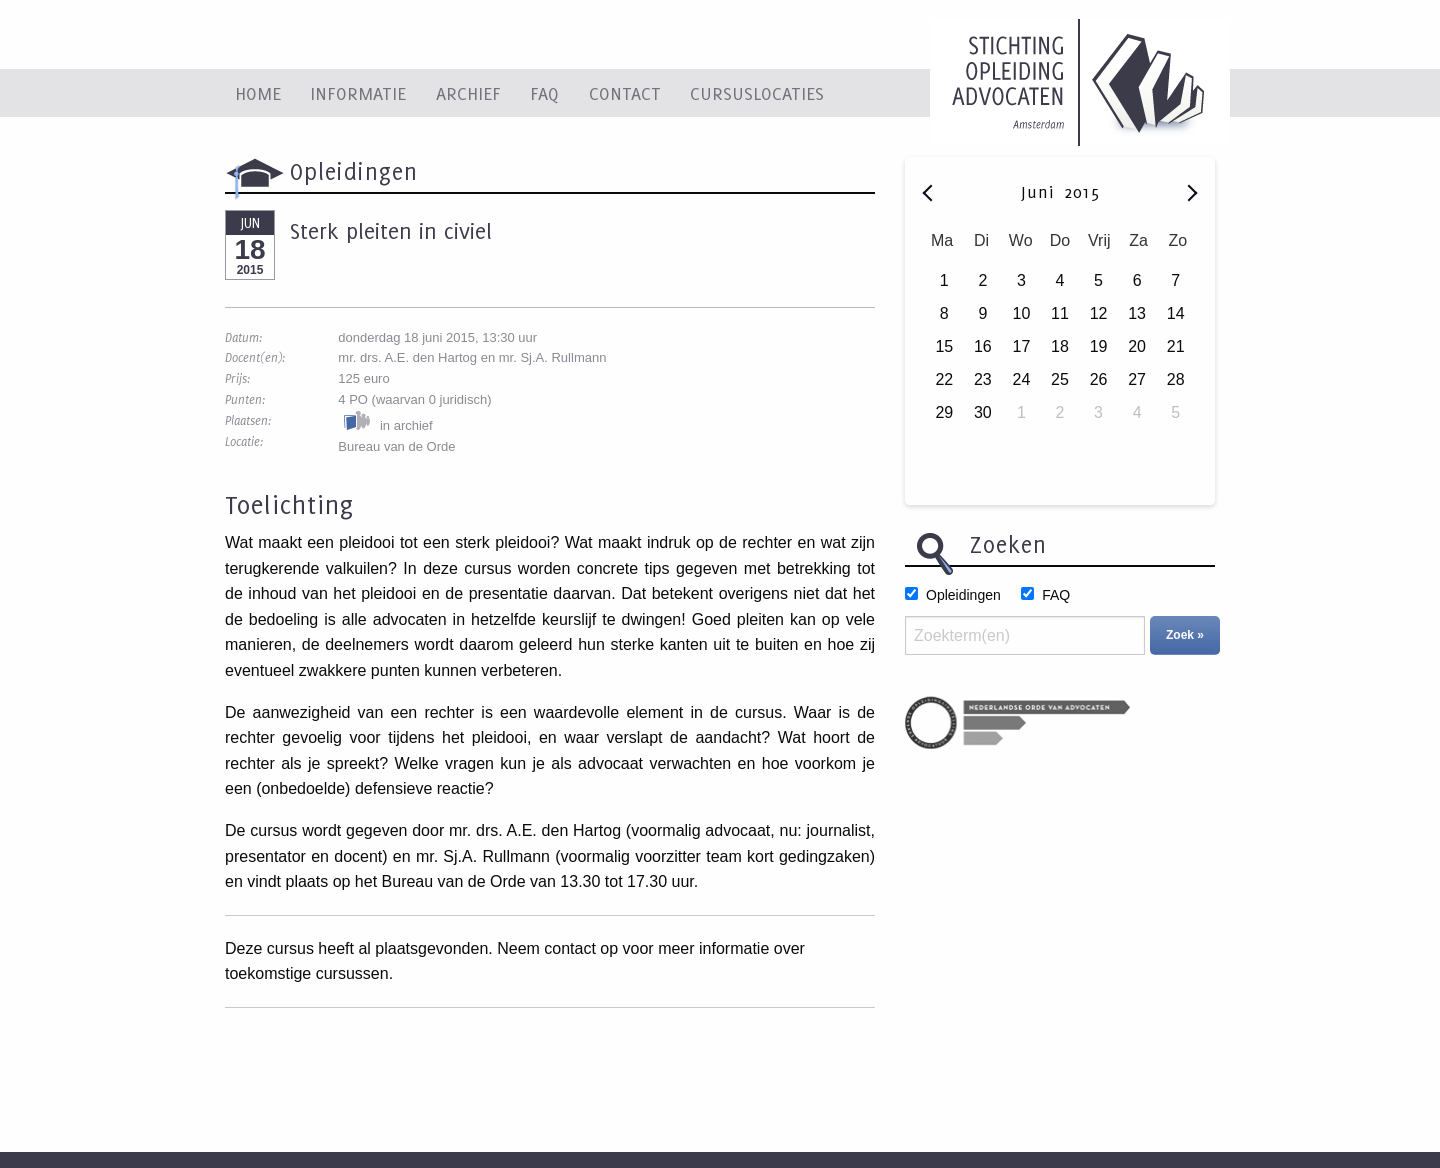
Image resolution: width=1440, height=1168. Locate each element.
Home (258, 93)
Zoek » (1185, 635)
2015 (1082, 192)
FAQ (544, 93)
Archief (468, 93)
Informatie (358, 93)
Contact (625, 93)
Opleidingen (963, 595)
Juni (1040, 192)
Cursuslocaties (757, 93)
